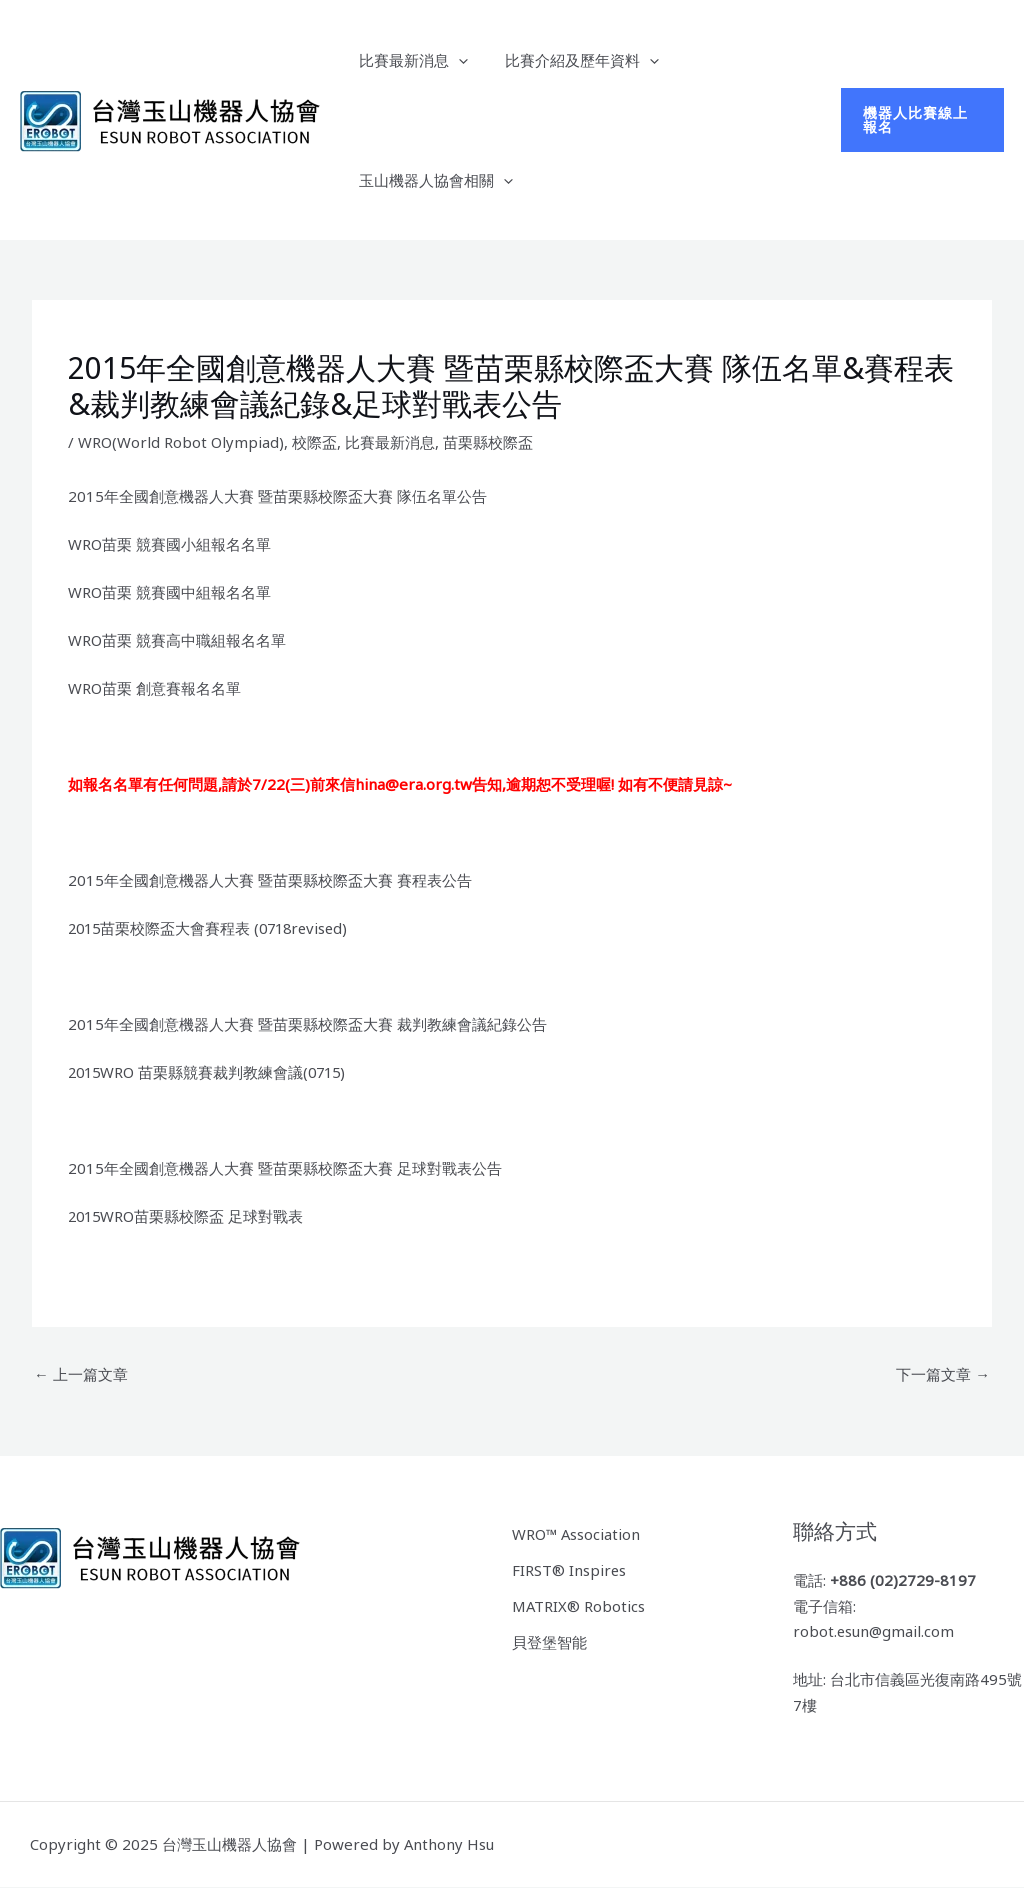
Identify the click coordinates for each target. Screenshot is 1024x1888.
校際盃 (314, 442)
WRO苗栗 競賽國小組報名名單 (169, 544)
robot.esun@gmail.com (874, 1632)
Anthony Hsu (449, 1844)
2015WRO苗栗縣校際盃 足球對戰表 (187, 1216)
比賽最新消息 (409, 60)
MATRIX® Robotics (579, 1604)
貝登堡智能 (549, 1640)
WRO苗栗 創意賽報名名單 (154, 688)
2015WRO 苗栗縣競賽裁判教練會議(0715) (210, 1072)
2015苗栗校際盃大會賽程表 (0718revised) (212, 928)
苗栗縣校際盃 (488, 442)
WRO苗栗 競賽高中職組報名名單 (177, 640)
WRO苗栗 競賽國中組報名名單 (169, 592)
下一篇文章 (943, 1374)
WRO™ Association (577, 1533)
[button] (920, 120)
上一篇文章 (81, 1374)
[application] (454, 60)
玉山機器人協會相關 (432, 180)
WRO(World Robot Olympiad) (181, 442)
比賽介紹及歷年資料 (571, 60)
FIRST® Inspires (569, 1569)
